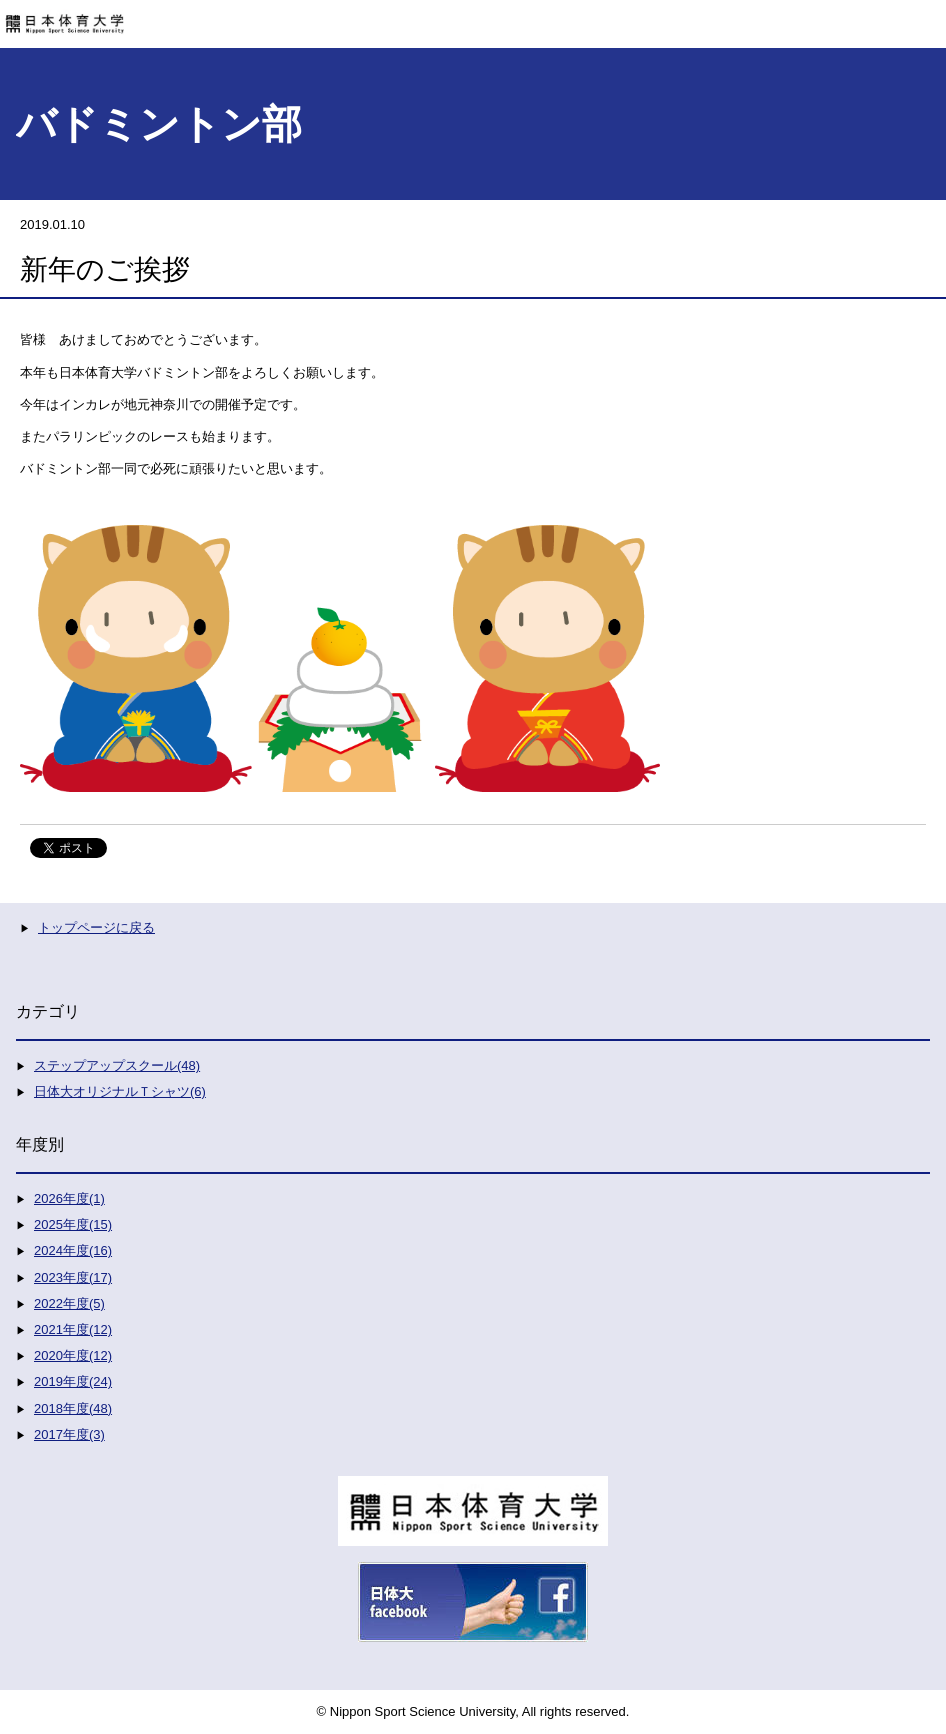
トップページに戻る (96, 927)
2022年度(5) (69, 1303)
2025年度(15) (73, 1224)
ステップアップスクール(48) (117, 1065)
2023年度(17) (73, 1277)
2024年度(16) (73, 1250)
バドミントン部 (159, 124)
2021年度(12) (73, 1329)
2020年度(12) (73, 1355)
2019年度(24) (73, 1381)
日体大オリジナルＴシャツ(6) (120, 1091)
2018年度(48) (73, 1408)
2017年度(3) (69, 1434)
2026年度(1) (69, 1198)
